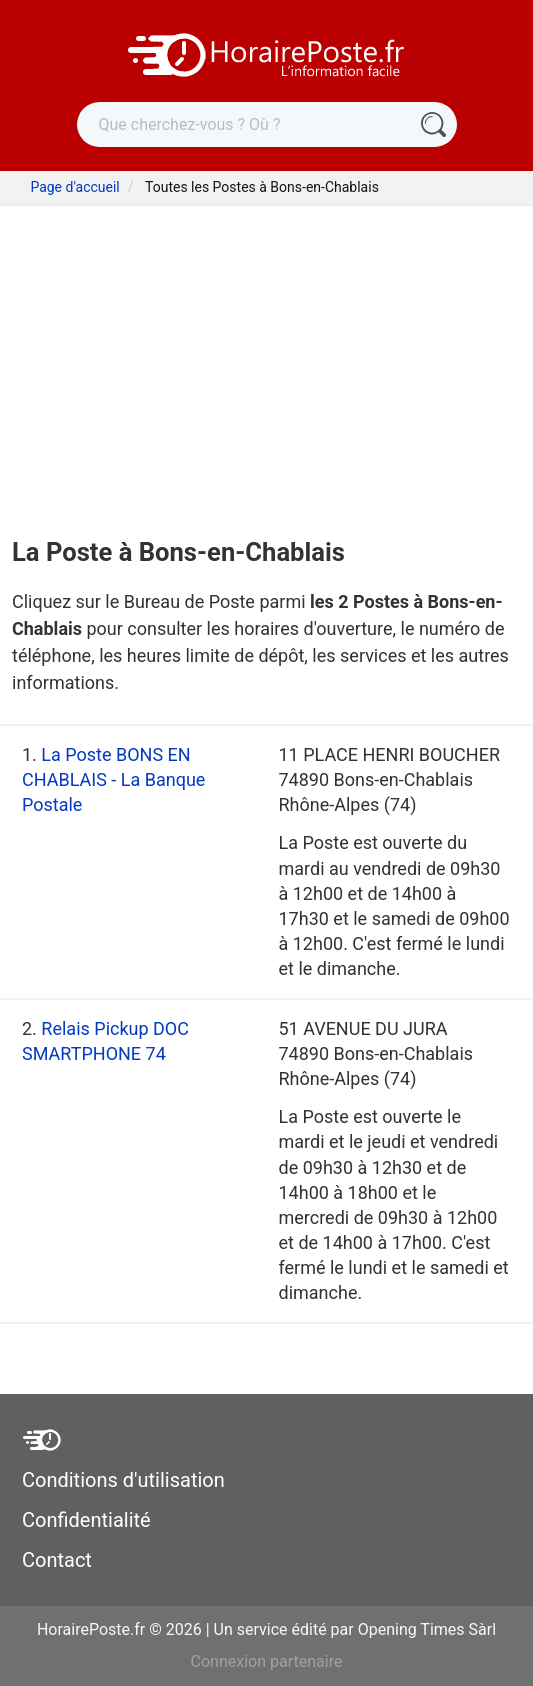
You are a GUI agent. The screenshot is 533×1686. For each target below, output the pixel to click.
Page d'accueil (74, 187)
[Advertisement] (266, 356)
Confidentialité (86, 1520)
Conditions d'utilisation (123, 1480)
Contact (57, 1560)
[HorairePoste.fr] (267, 53)
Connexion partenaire (267, 1661)
